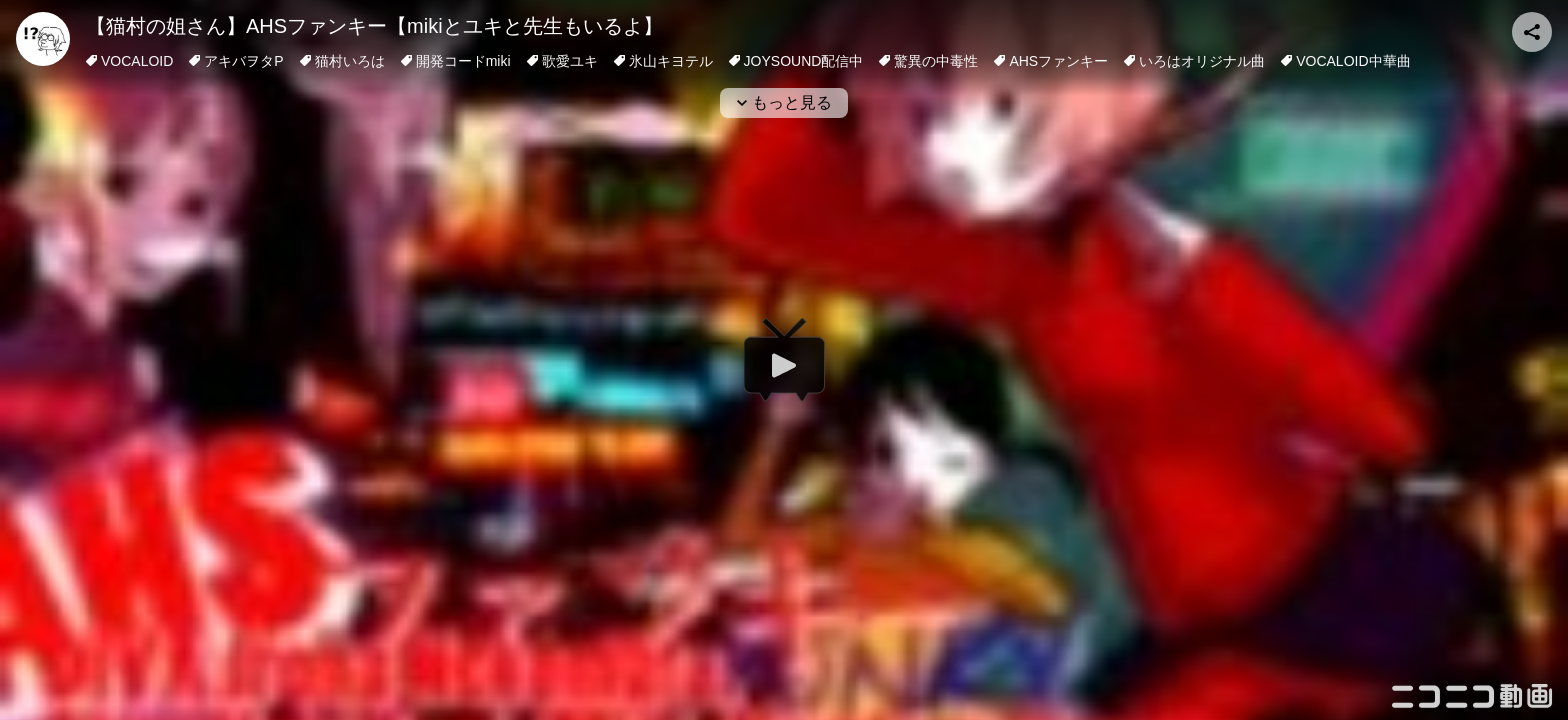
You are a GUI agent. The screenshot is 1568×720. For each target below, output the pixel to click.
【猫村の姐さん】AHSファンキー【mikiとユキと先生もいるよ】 (374, 26)
